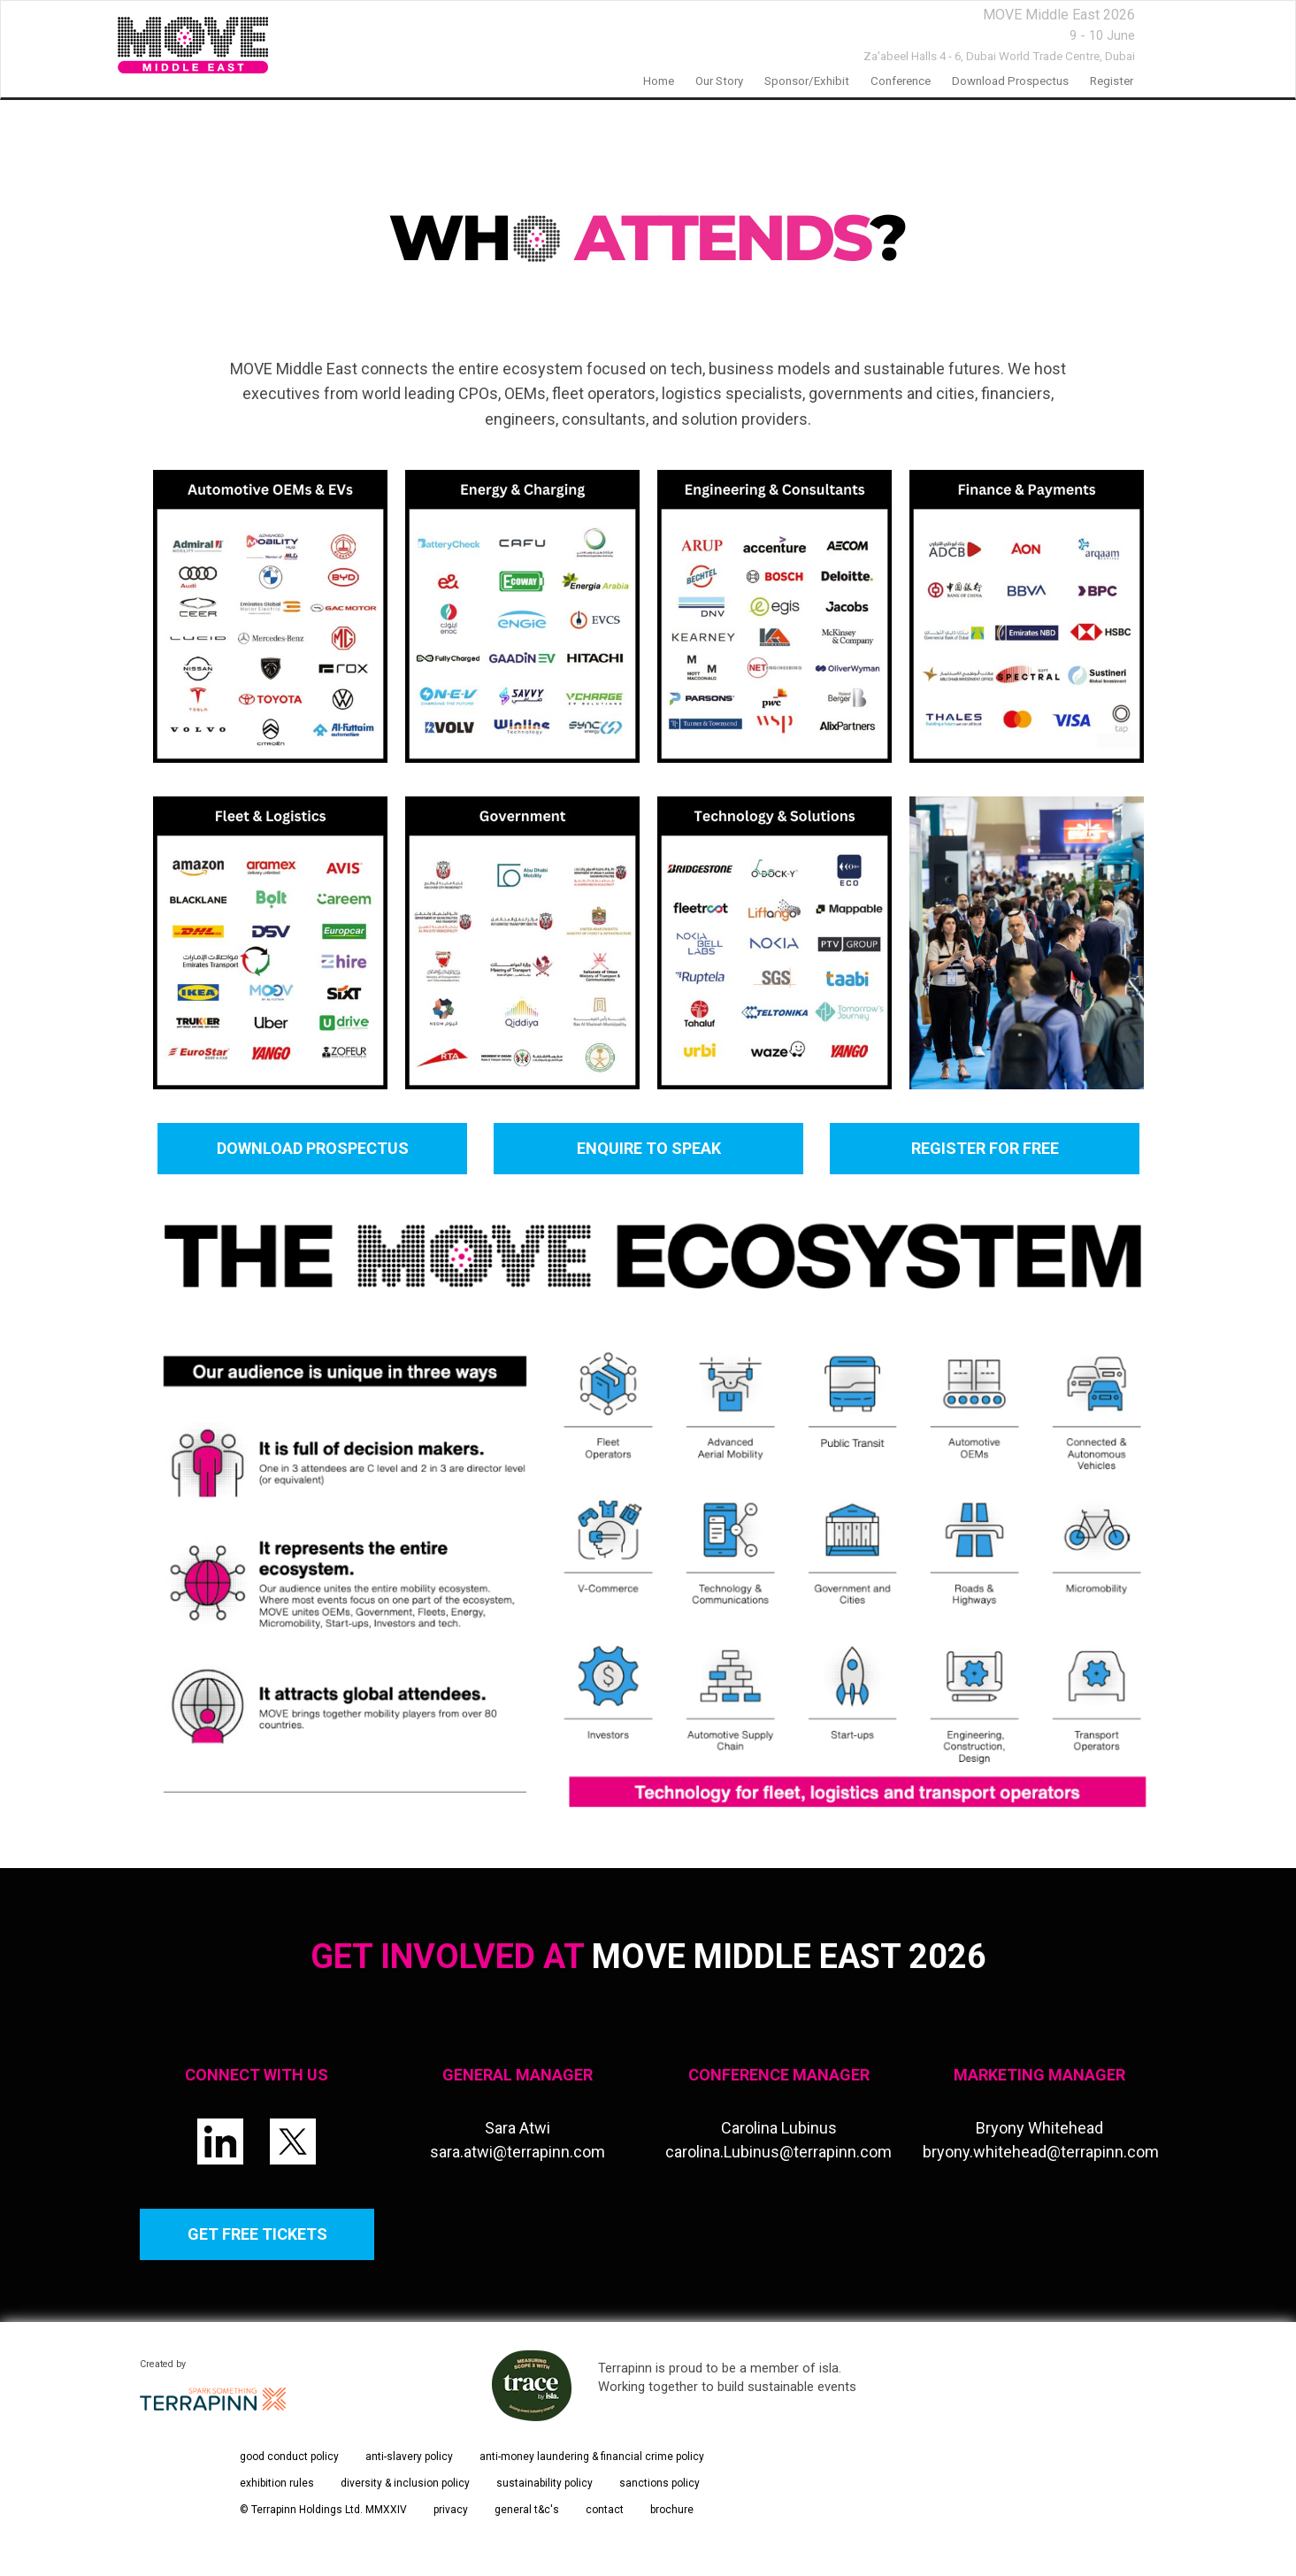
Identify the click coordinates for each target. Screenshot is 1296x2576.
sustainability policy (544, 2483)
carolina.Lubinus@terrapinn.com (778, 2151)
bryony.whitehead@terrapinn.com (1041, 2151)
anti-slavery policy (409, 2456)
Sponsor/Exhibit (806, 81)
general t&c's (527, 2509)
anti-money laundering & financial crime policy (591, 2456)
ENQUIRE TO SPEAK (648, 1148)
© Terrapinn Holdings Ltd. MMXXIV (323, 2509)
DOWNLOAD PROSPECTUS (312, 1148)
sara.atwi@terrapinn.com (517, 2151)
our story (719, 81)
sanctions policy (659, 2483)
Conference (900, 81)
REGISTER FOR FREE (984, 1148)
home (658, 81)
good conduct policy (289, 2456)
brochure (672, 2509)
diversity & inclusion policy (405, 2483)
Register (1111, 81)
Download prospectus (1010, 81)
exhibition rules (277, 2483)
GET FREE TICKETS (256, 2234)
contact (605, 2509)
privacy (450, 2509)
